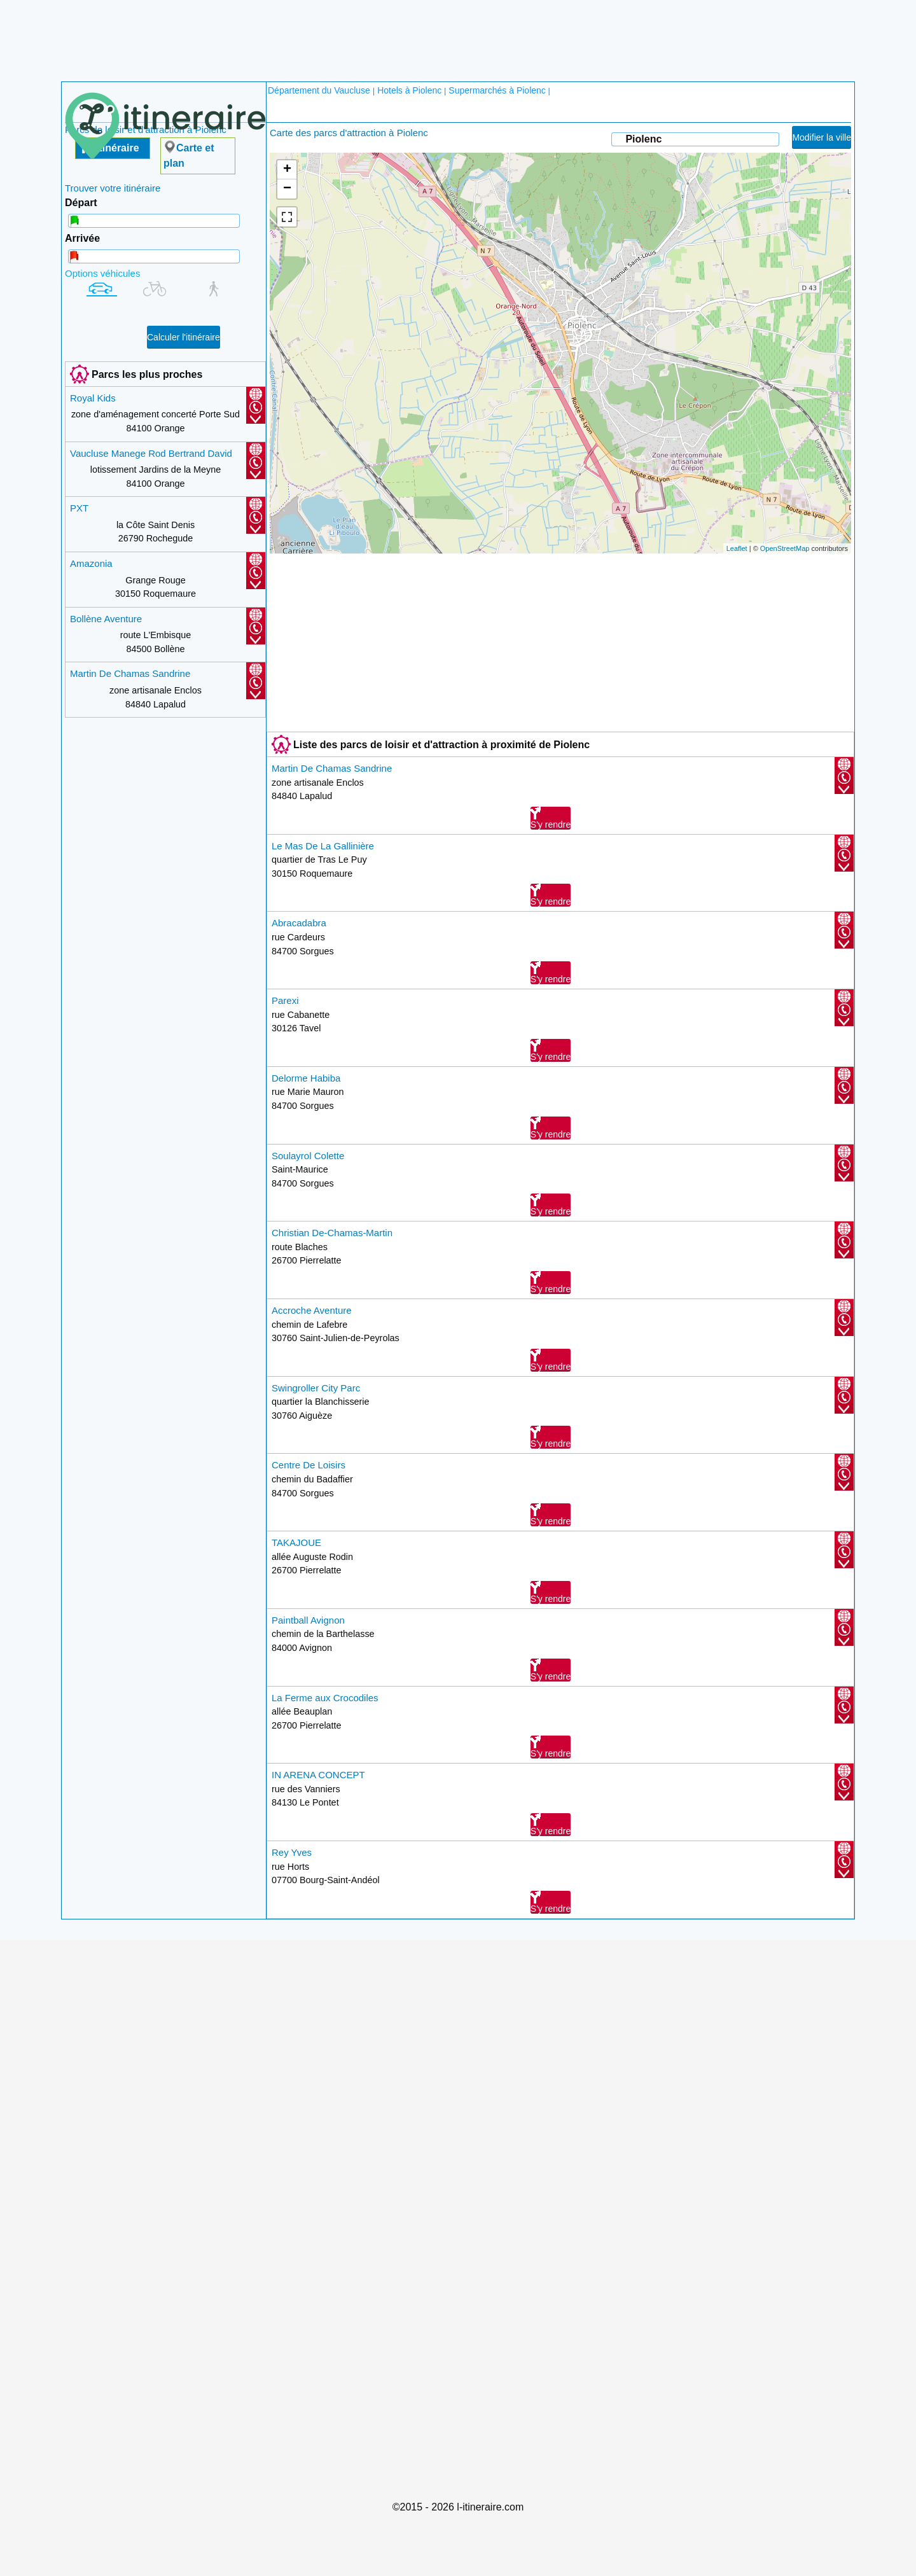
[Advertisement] (458, 32)
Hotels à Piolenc (409, 90)
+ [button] (287, 169)
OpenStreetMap (785, 548)
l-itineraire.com (490, 2507)
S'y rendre (551, 818)
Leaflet (736, 548)
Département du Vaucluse (320, 90)
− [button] (287, 188)
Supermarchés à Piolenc (497, 90)
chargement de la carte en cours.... (559, 353)
